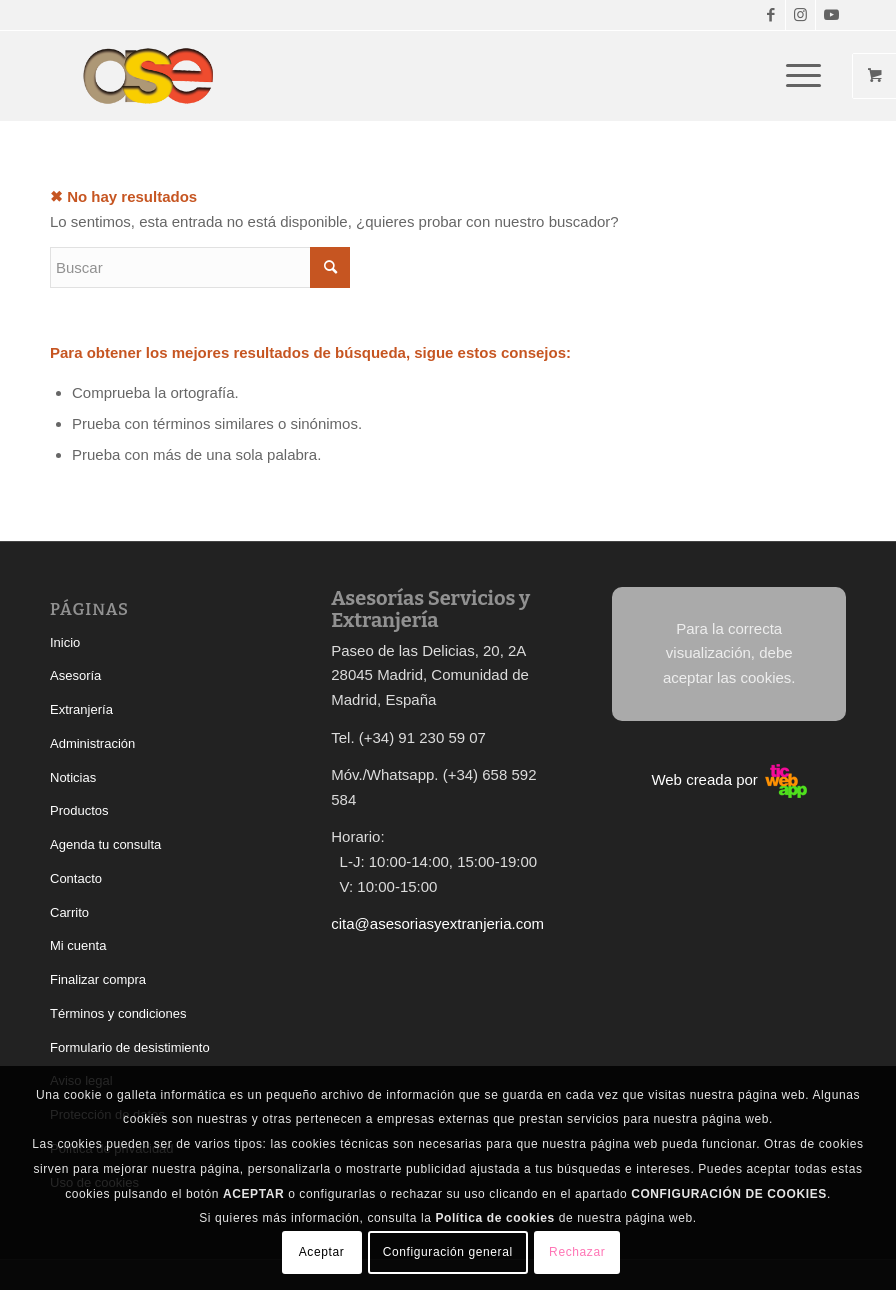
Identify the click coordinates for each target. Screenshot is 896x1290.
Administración (92, 743)
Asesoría (75, 675)
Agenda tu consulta (105, 844)
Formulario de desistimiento (130, 1047)
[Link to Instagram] (800, 15)
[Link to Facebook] (770, 15)
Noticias (73, 777)
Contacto (76, 878)
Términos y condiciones (118, 1013)
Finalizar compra (98, 979)
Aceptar (322, 1252)
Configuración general (448, 1252)
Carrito (69, 912)
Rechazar (577, 1252)
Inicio (65, 642)
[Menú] (793, 76)
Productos (79, 810)
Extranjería (81, 709)
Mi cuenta (78, 945)
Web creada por (729, 779)
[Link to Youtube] (831, 15)
